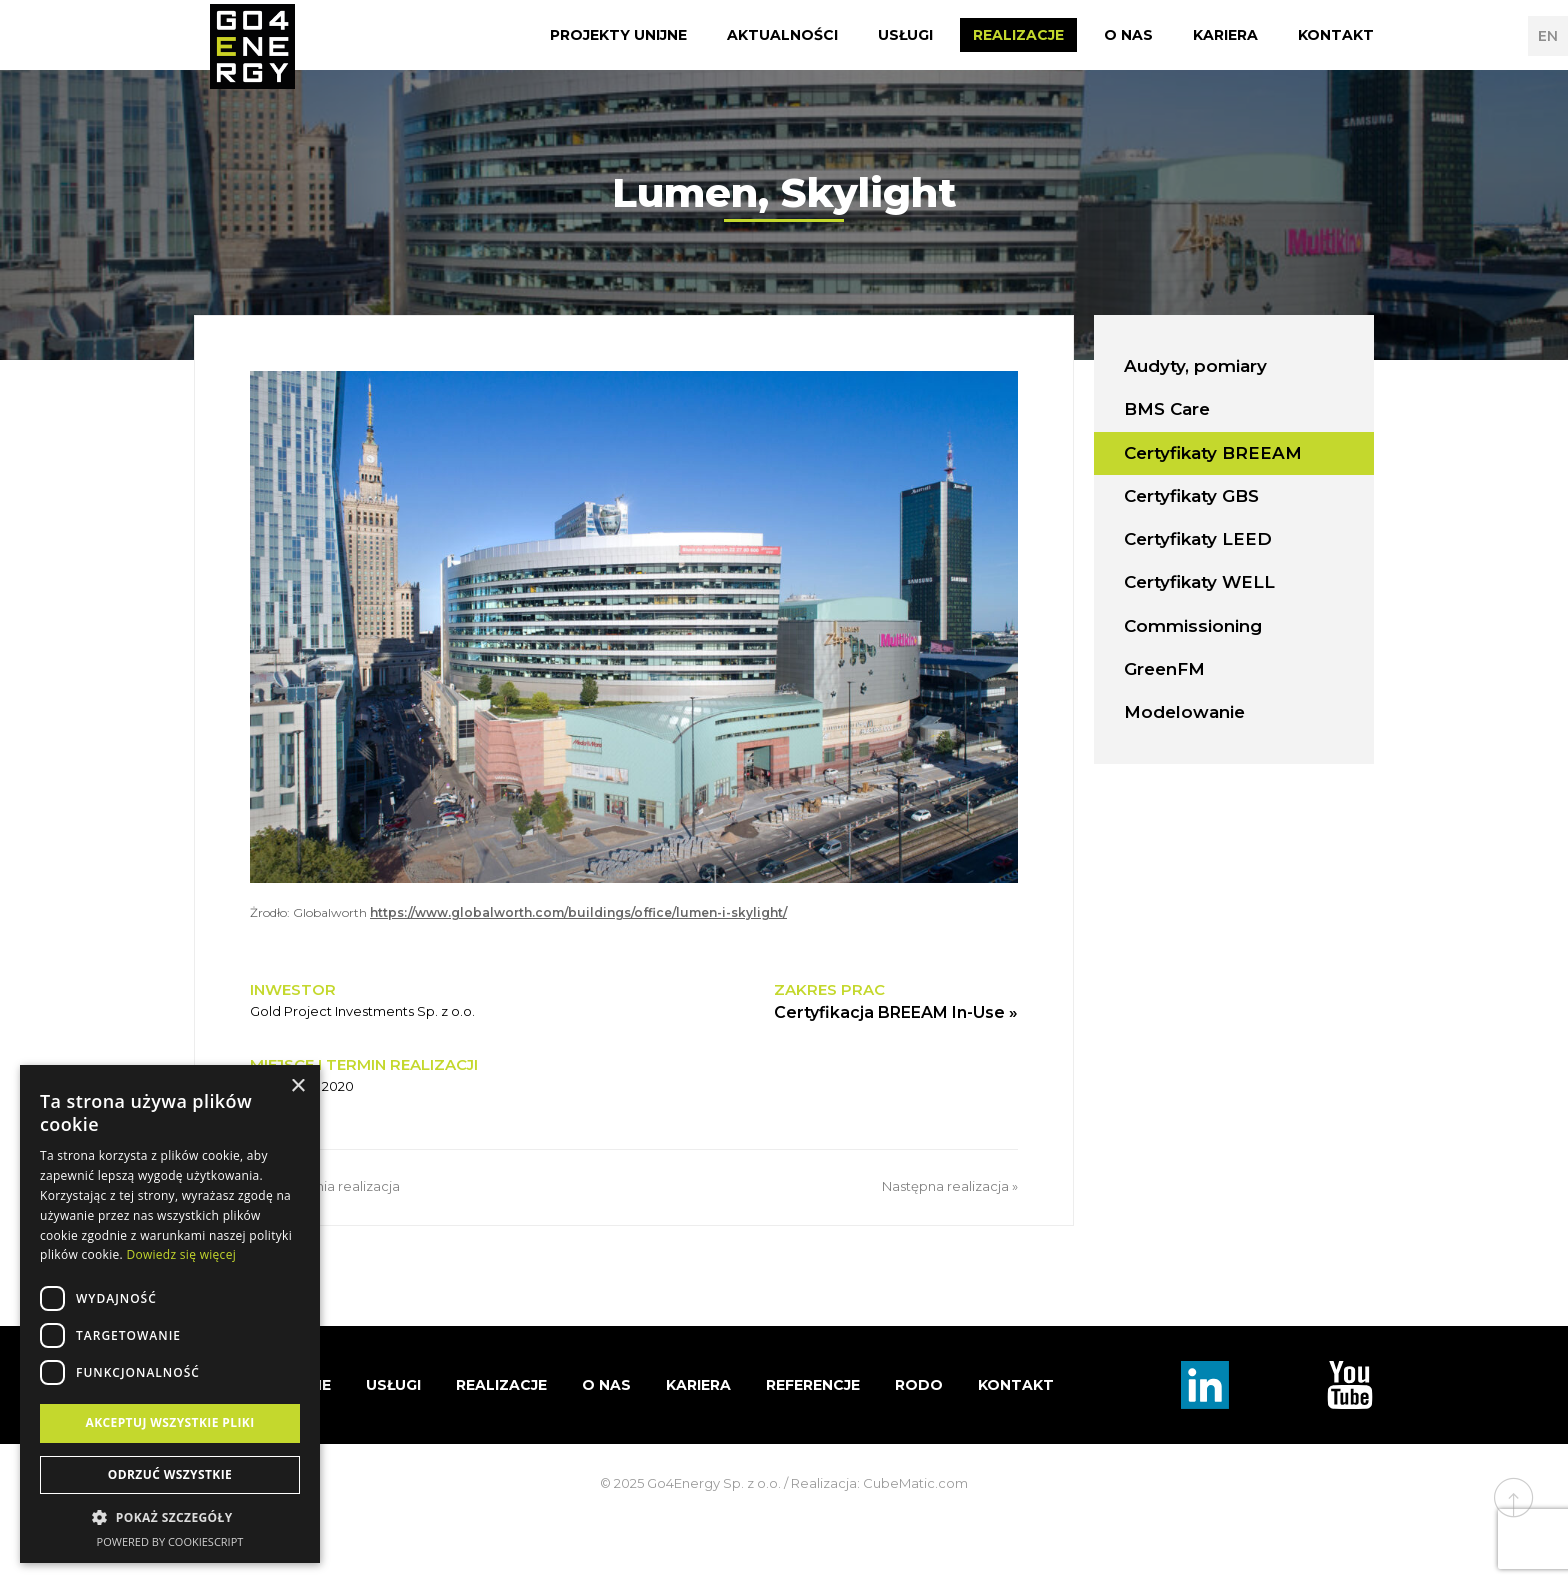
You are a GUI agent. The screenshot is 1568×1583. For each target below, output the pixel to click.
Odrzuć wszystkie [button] (170, 1474)
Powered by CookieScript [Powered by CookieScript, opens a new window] (170, 1541)
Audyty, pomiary (1195, 366)
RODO (919, 1385)
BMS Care (1167, 409)
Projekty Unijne (618, 35)
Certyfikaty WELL (1199, 582)
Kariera (1225, 35)
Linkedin (1205, 1385)
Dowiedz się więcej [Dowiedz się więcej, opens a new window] (181, 1254)
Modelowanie (1184, 712)
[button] (170, 1518)
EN (1548, 36)
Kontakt (1336, 35)
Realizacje (1018, 35)
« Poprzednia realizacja (325, 1186)
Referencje (813, 1385)
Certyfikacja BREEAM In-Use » (896, 1012)
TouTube (1350, 1385)
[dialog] (170, 1314)
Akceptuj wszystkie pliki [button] (169, 1422)
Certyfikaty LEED (1198, 539)
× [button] (297, 1086)
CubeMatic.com (915, 1483)
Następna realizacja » (950, 1186)
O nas (1128, 35)
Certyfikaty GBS (1191, 496)
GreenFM (1164, 669)
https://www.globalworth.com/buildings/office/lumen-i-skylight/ (578, 912)
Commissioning (1193, 626)
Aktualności (782, 35)
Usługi (905, 35)
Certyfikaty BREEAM (1213, 453)
